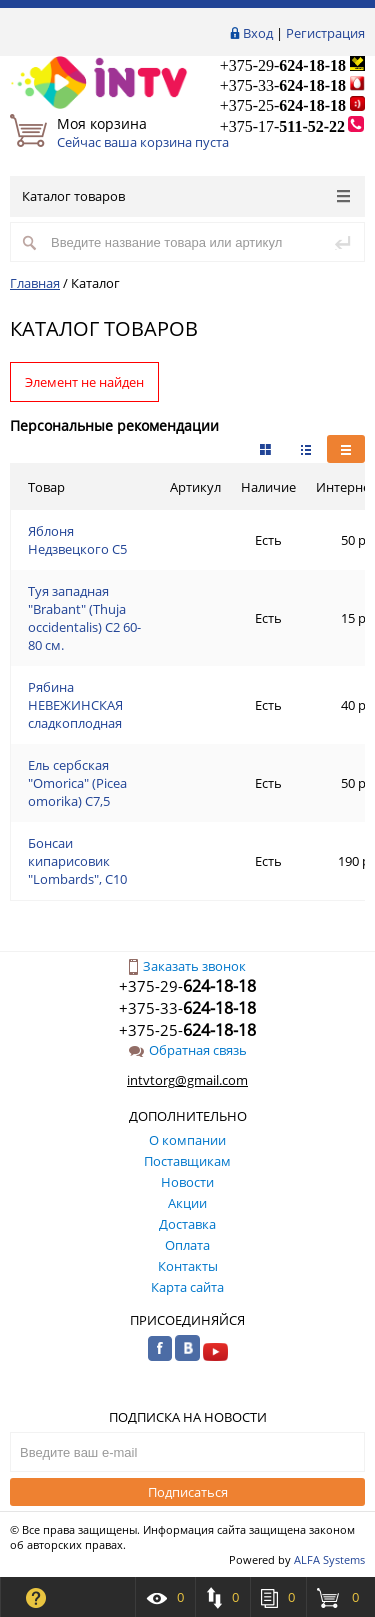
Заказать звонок (187, 966)
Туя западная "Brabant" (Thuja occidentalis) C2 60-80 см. (84, 618)
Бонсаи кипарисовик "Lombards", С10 (77, 861)
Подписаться (188, 1492)
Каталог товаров (186, 196)
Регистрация (325, 33)
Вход (258, 33)
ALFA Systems (329, 1559)
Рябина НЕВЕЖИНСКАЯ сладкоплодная (75, 705)
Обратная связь (188, 1050)
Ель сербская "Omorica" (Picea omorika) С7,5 (77, 783)
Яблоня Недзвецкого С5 (77, 540)
